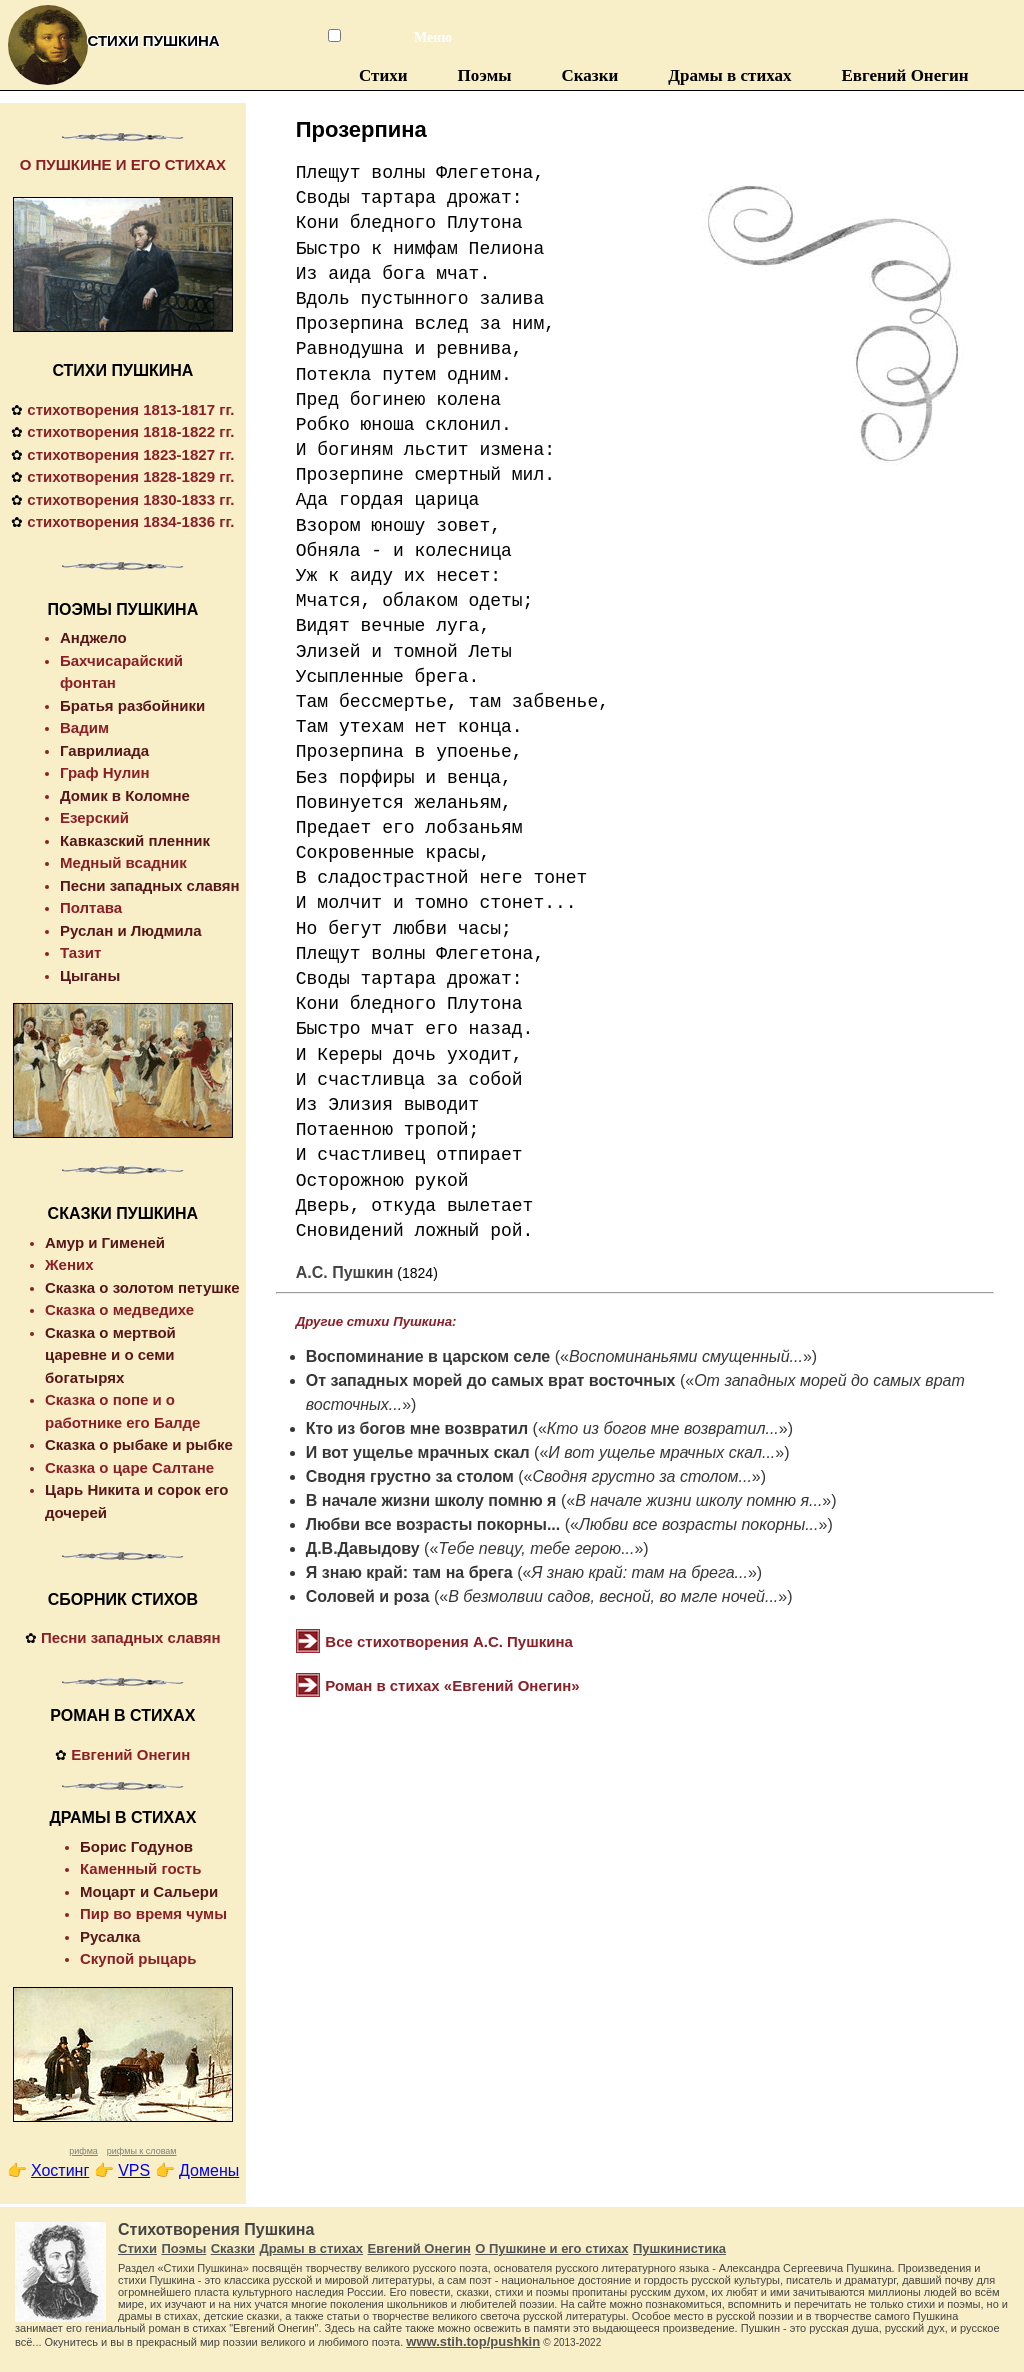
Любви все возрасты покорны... (433, 1524)
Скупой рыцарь (138, 1958)
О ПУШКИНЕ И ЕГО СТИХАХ (123, 164)
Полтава (91, 907)
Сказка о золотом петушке (142, 1287)
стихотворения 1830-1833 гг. (130, 499)
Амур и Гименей (105, 1242)
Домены (209, 2170)
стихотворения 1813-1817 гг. (130, 409)
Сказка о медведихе (119, 1309)
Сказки (590, 75)
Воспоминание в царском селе (428, 1356)
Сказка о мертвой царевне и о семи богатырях (110, 1355)
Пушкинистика (679, 2248)
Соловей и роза (368, 1596)
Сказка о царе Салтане (129, 1467)
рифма (83, 2151)
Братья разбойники (132, 705)
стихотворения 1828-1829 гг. (130, 476)
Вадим (84, 727)
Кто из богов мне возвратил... (663, 1428)
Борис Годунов (136, 1846)
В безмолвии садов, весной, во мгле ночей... (613, 1596)
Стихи (383, 75)
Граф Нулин (105, 772)
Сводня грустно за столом (410, 1476)
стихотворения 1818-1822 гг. (130, 431)
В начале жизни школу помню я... (698, 1500)
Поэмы (485, 75)
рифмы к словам (142, 2151)
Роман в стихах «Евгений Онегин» (452, 1685)
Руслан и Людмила (131, 930)
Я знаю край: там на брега (409, 1572)
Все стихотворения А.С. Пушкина (449, 1641)
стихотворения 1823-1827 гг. (130, 454)
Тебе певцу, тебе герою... (536, 1548)
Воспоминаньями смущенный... (686, 1356)
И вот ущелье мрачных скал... (661, 1452)
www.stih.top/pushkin (473, 2341)
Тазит (80, 952)
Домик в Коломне (125, 795)
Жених (69, 1264)
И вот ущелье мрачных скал (418, 1452)
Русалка (110, 1936)
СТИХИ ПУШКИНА (122, 370)
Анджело (93, 637)
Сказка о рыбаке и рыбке (139, 1444)
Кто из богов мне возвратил (417, 1428)
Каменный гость (140, 1868)
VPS (134, 2170)
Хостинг (60, 2170)
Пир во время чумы (153, 1913)
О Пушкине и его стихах (551, 2248)
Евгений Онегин (904, 75)
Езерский (94, 817)
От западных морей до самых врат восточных (491, 1380)
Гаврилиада (104, 750)
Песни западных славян (150, 885)
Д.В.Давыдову (363, 1548)
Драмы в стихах (729, 75)
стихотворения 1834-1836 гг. (130, 521)
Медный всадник (123, 862)
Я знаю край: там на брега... (639, 1572)
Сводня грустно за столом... (641, 1476)
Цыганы (90, 975)
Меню (423, 37)
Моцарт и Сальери (149, 1891)
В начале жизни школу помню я (431, 1500)
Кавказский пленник (135, 840)
